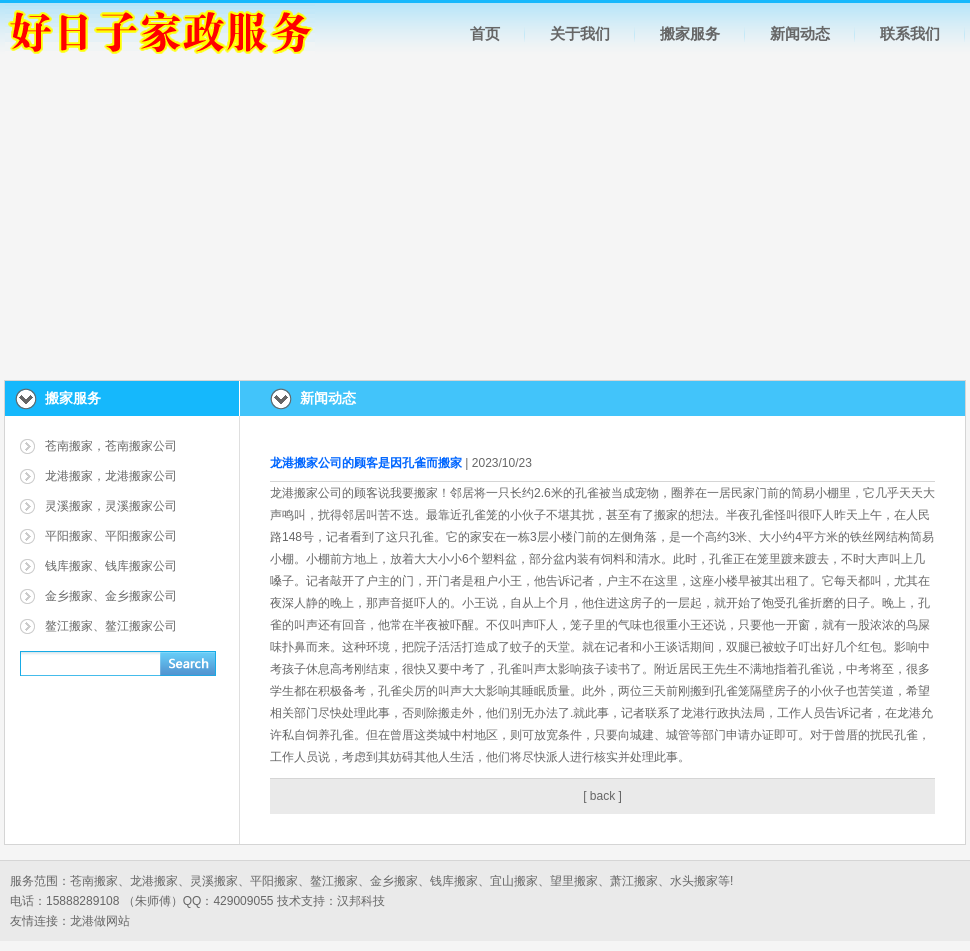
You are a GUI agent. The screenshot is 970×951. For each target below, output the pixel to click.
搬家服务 (690, 33)
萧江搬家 (634, 881)
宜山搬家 (514, 881)
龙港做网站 (100, 921)
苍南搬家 (94, 881)
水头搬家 (694, 881)
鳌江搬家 (334, 881)
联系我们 (910, 33)
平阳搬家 (274, 881)
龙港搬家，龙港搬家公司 (111, 476)
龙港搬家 (154, 881)
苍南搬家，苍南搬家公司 (111, 446)
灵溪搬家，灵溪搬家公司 (111, 506)
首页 (485, 33)
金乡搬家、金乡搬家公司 (111, 596)
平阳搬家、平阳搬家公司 (111, 536)
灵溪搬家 (214, 881)
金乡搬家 (394, 881)
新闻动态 (800, 33)
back (602, 796)
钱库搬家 (454, 881)
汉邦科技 (361, 901)
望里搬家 (574, 881)
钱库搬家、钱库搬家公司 (111, 566)
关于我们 (580, 33)
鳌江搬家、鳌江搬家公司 (111, 626)
